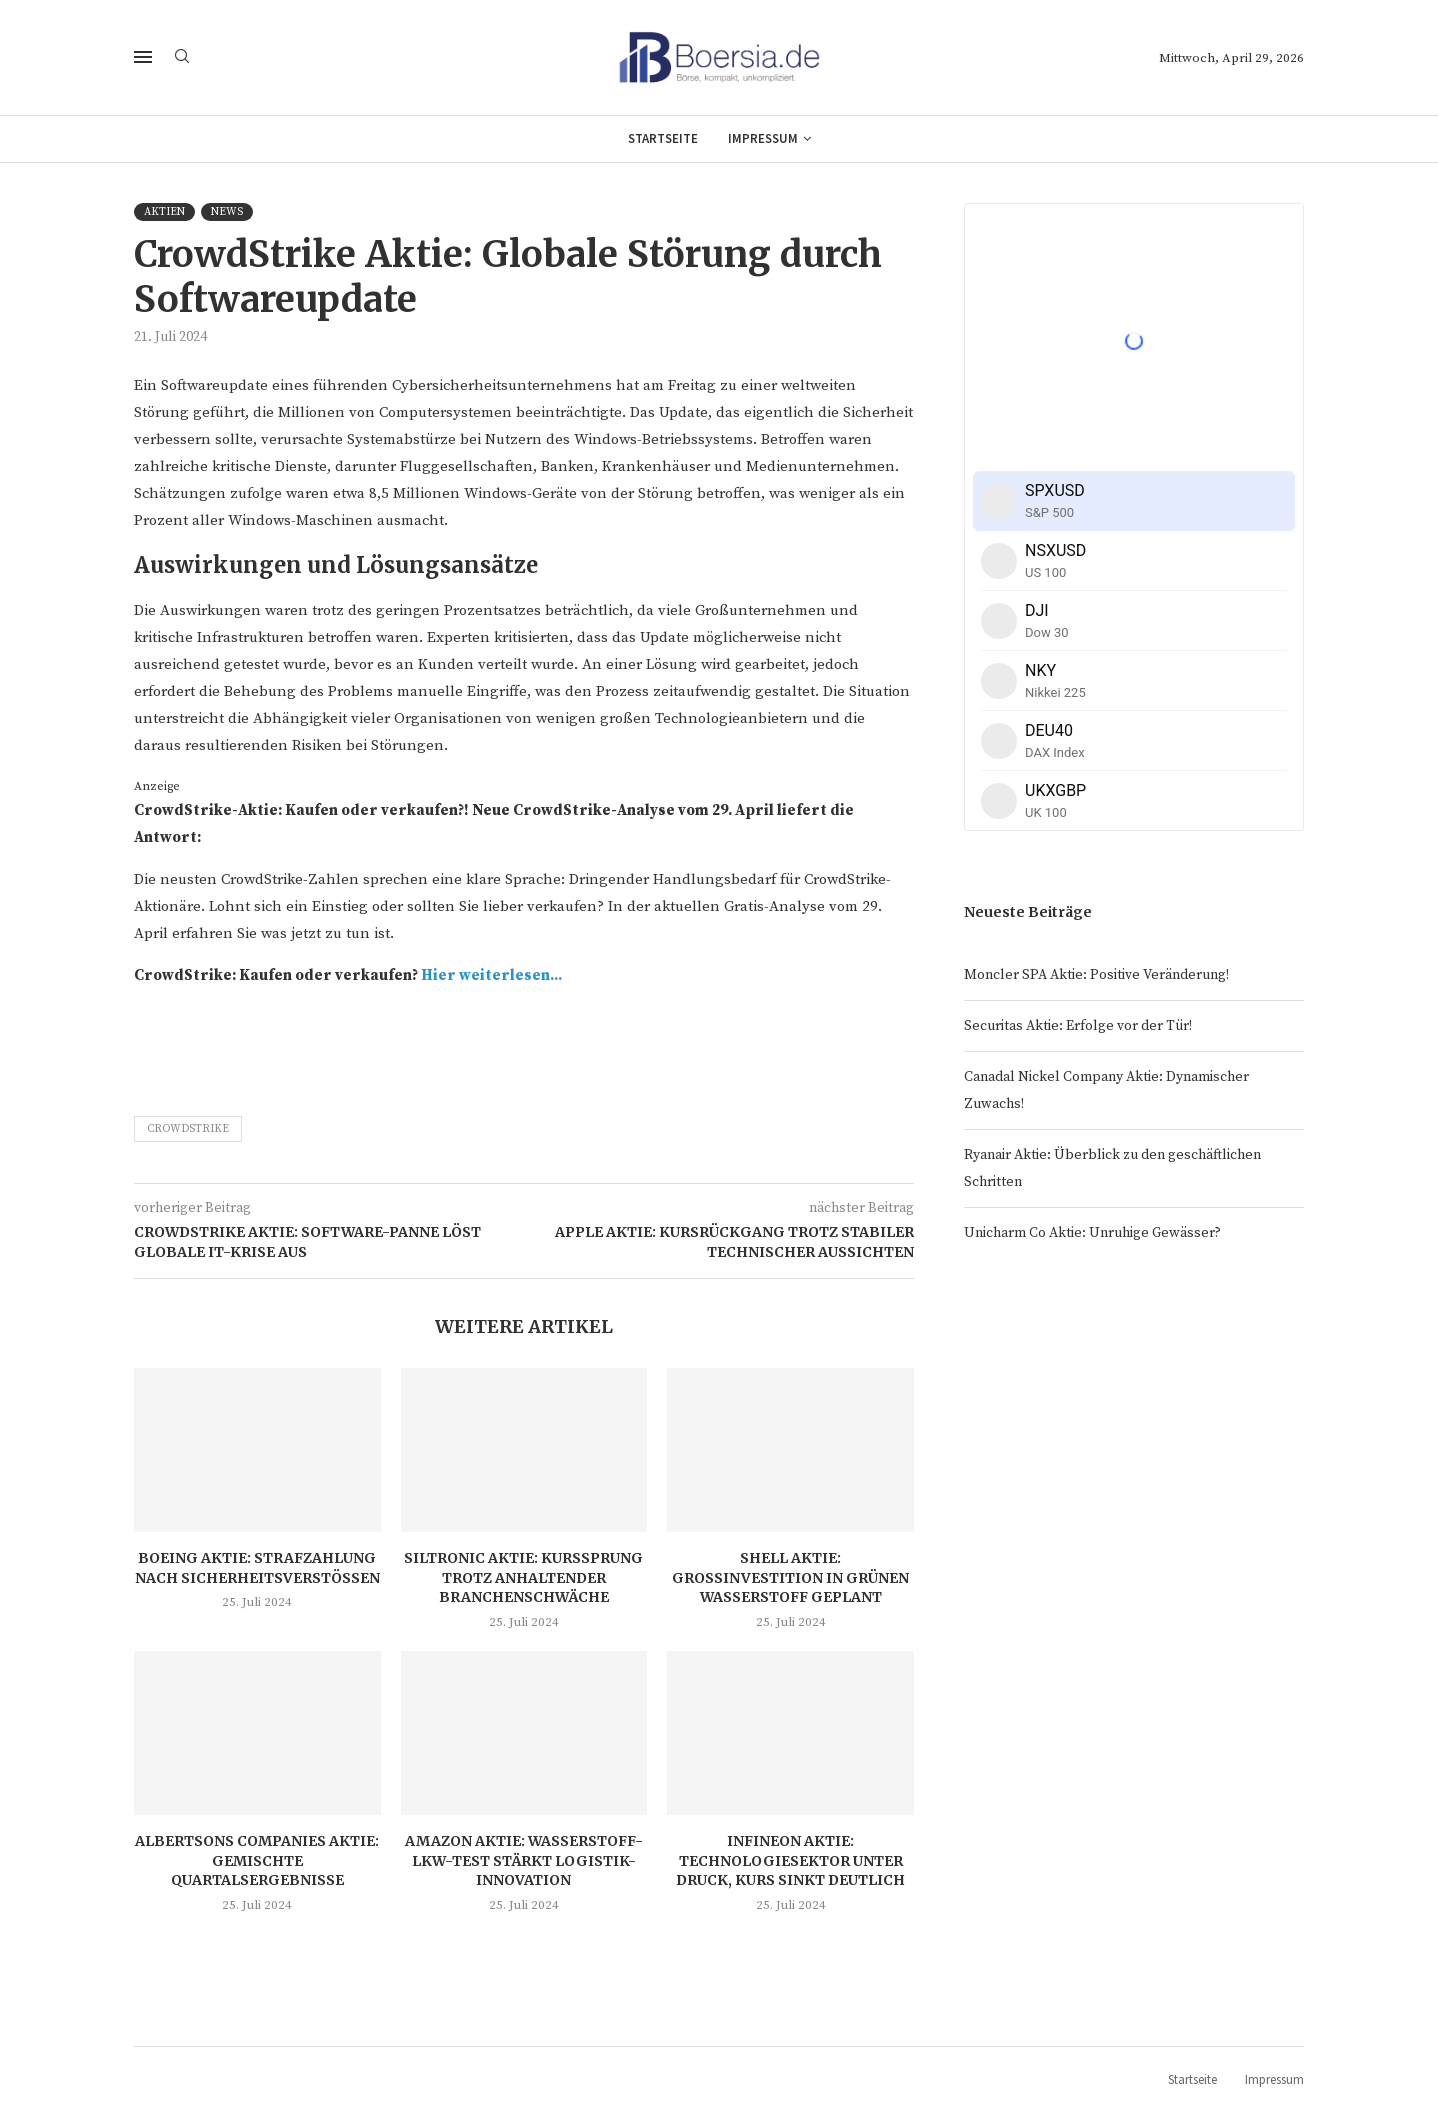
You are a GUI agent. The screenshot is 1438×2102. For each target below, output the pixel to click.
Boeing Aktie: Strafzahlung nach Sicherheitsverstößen (257, 1568)
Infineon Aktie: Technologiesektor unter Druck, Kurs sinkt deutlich (790, 1860)
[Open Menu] (143, 57)
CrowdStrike (188, 1129)
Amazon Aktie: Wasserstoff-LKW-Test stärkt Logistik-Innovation (524, 1860)
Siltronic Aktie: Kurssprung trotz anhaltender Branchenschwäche (523, 1577)
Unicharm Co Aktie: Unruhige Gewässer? (1092, 1233)
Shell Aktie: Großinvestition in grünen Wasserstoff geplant (790, 1577)
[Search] (182, 58)
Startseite (663, 138)
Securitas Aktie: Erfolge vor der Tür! (1078, 1026)
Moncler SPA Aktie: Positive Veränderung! (1096, 975)
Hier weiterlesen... (491, 975)
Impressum (763, 138)
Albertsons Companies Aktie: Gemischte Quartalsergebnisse (257, 1860)
